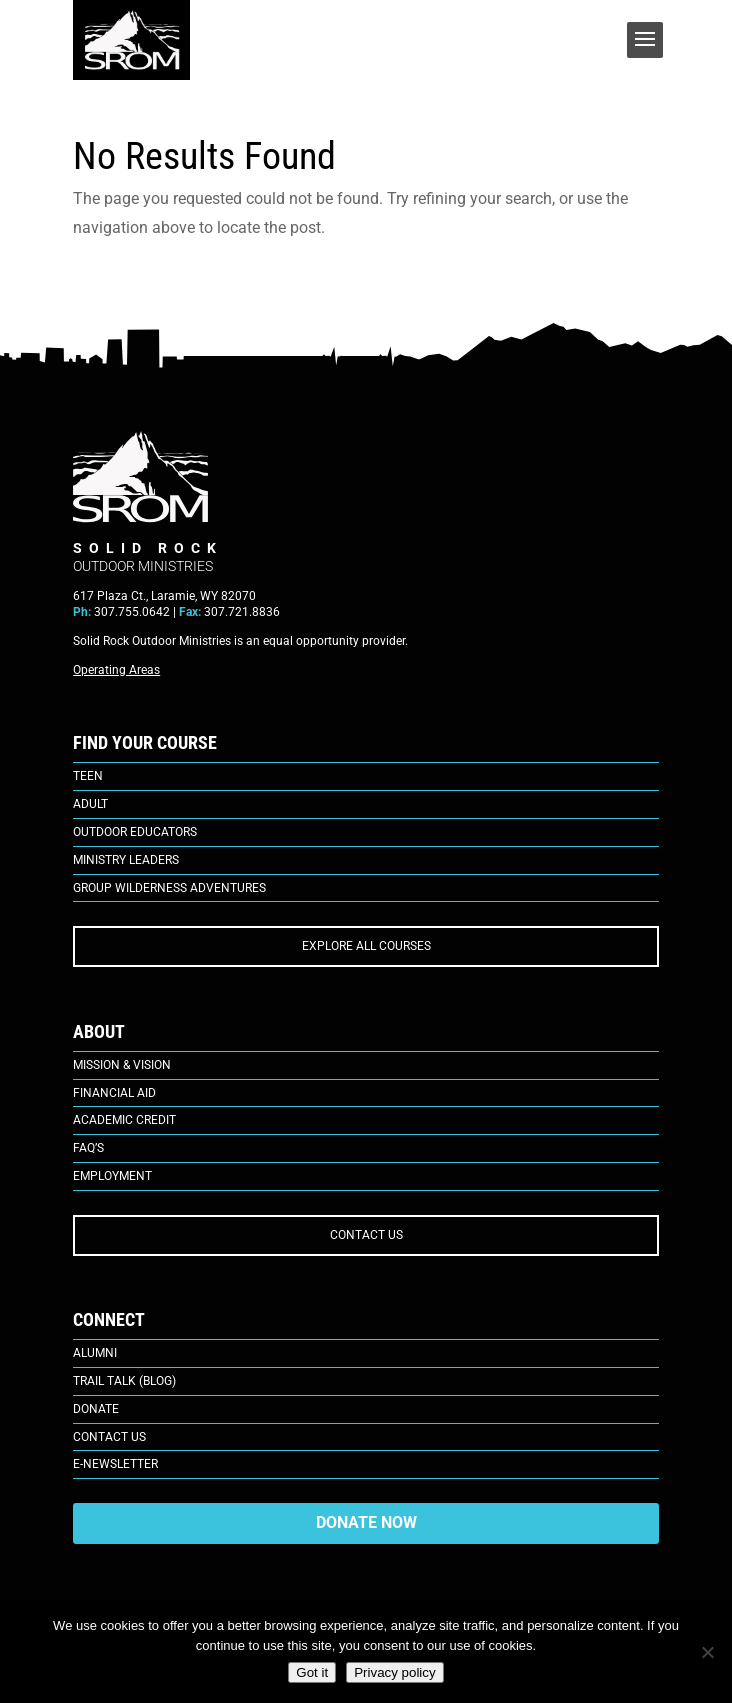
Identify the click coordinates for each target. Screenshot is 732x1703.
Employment (112, 1176)
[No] (707, 1652)
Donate (96, 1409)
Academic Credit (124, 1120)
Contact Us (109, 1437)
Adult (90, 804)
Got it (312, 1672)
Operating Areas (116, 670)
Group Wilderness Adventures (169, 888)
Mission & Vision (122, 1065)
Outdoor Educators (135, 832)
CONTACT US (366, 1235)
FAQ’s (88, 1148)
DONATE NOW (366, 1522)
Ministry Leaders (126, 860)
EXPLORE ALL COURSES (366, 946)
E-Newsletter (115, 1464)
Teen (88, 776)
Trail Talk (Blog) (124, 1381)
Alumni (95, 1353)
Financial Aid (114, 1093)
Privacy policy (394, 1672)
